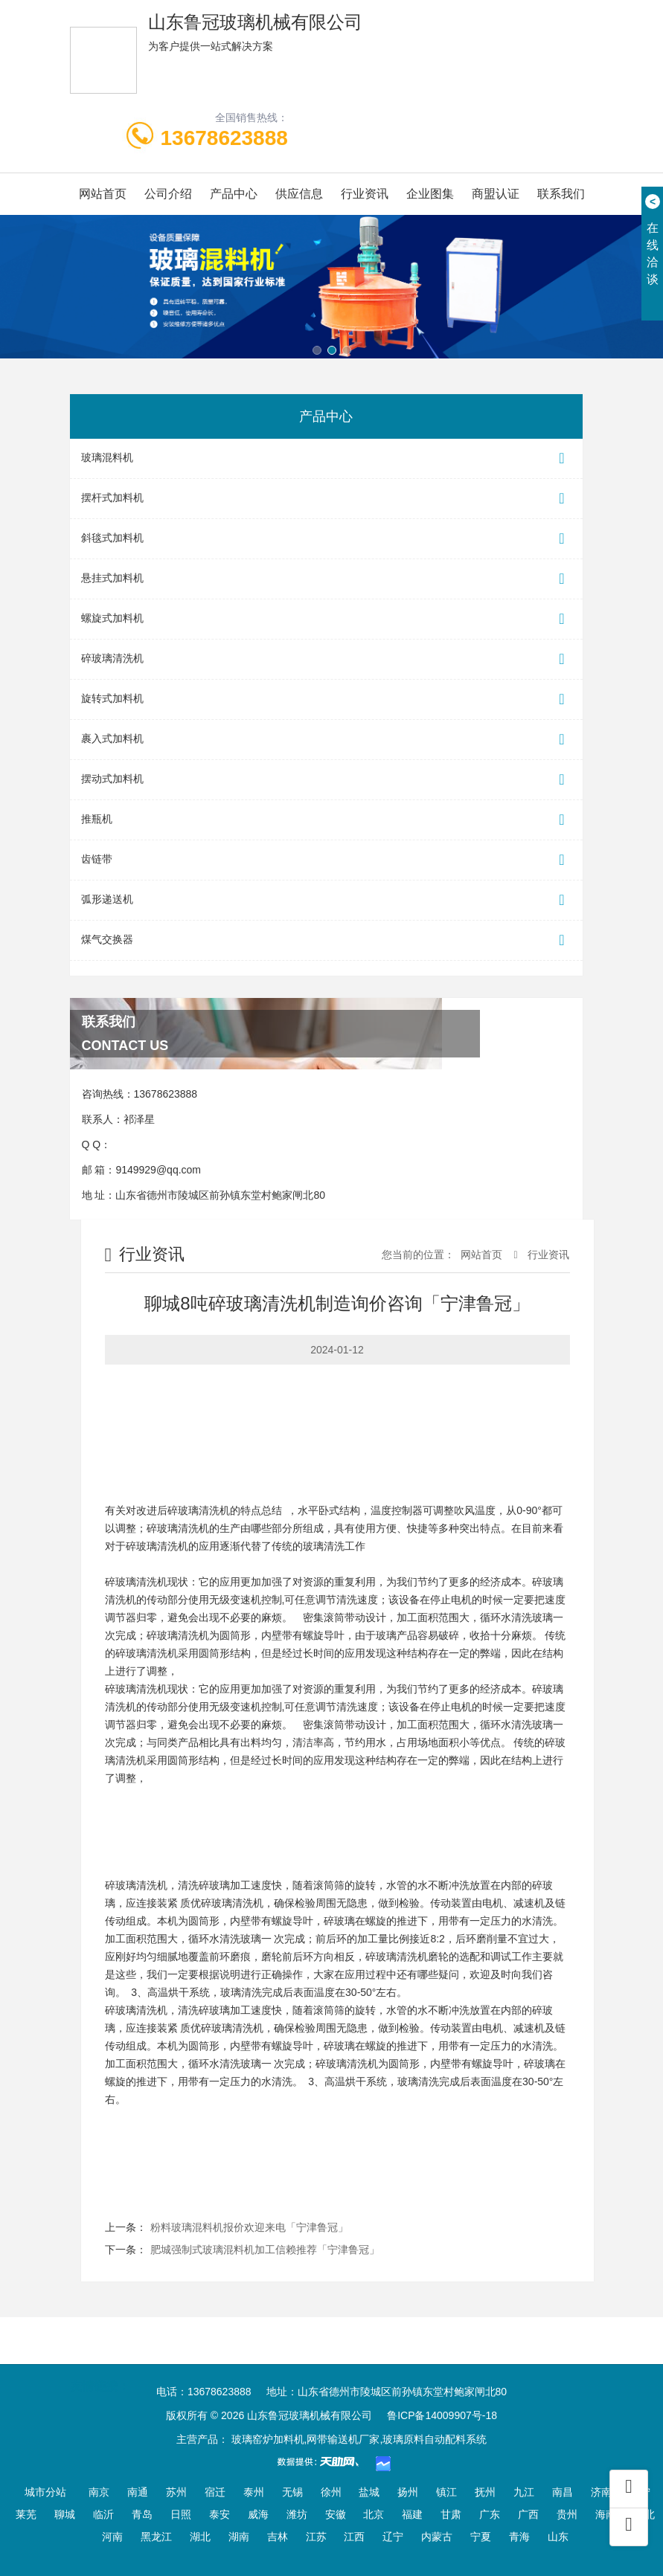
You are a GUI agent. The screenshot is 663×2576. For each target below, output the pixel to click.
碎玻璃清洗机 (326, 659)
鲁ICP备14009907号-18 (442, 2415)
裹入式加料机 (326, 739)
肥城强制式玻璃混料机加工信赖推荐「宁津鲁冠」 (264, 2249)
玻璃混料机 (326, 458)
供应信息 (299, 193)
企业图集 (430, 193)
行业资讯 (364, 193)
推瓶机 (326, 819)
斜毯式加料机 (326, 538)
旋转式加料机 (326, 699)
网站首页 (102, 193)
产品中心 (233, 193)
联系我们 (561, 193)
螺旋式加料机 (326, 619)
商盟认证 (495, 193)
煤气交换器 (326, 940)
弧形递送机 (326, 900)
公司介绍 (168, 193)
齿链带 (326, 860)
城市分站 (45, 2492)
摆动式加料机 (326, 779)
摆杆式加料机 (326, 498)
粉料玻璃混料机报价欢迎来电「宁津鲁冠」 (249, 2227)
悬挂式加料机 (326, 578)
